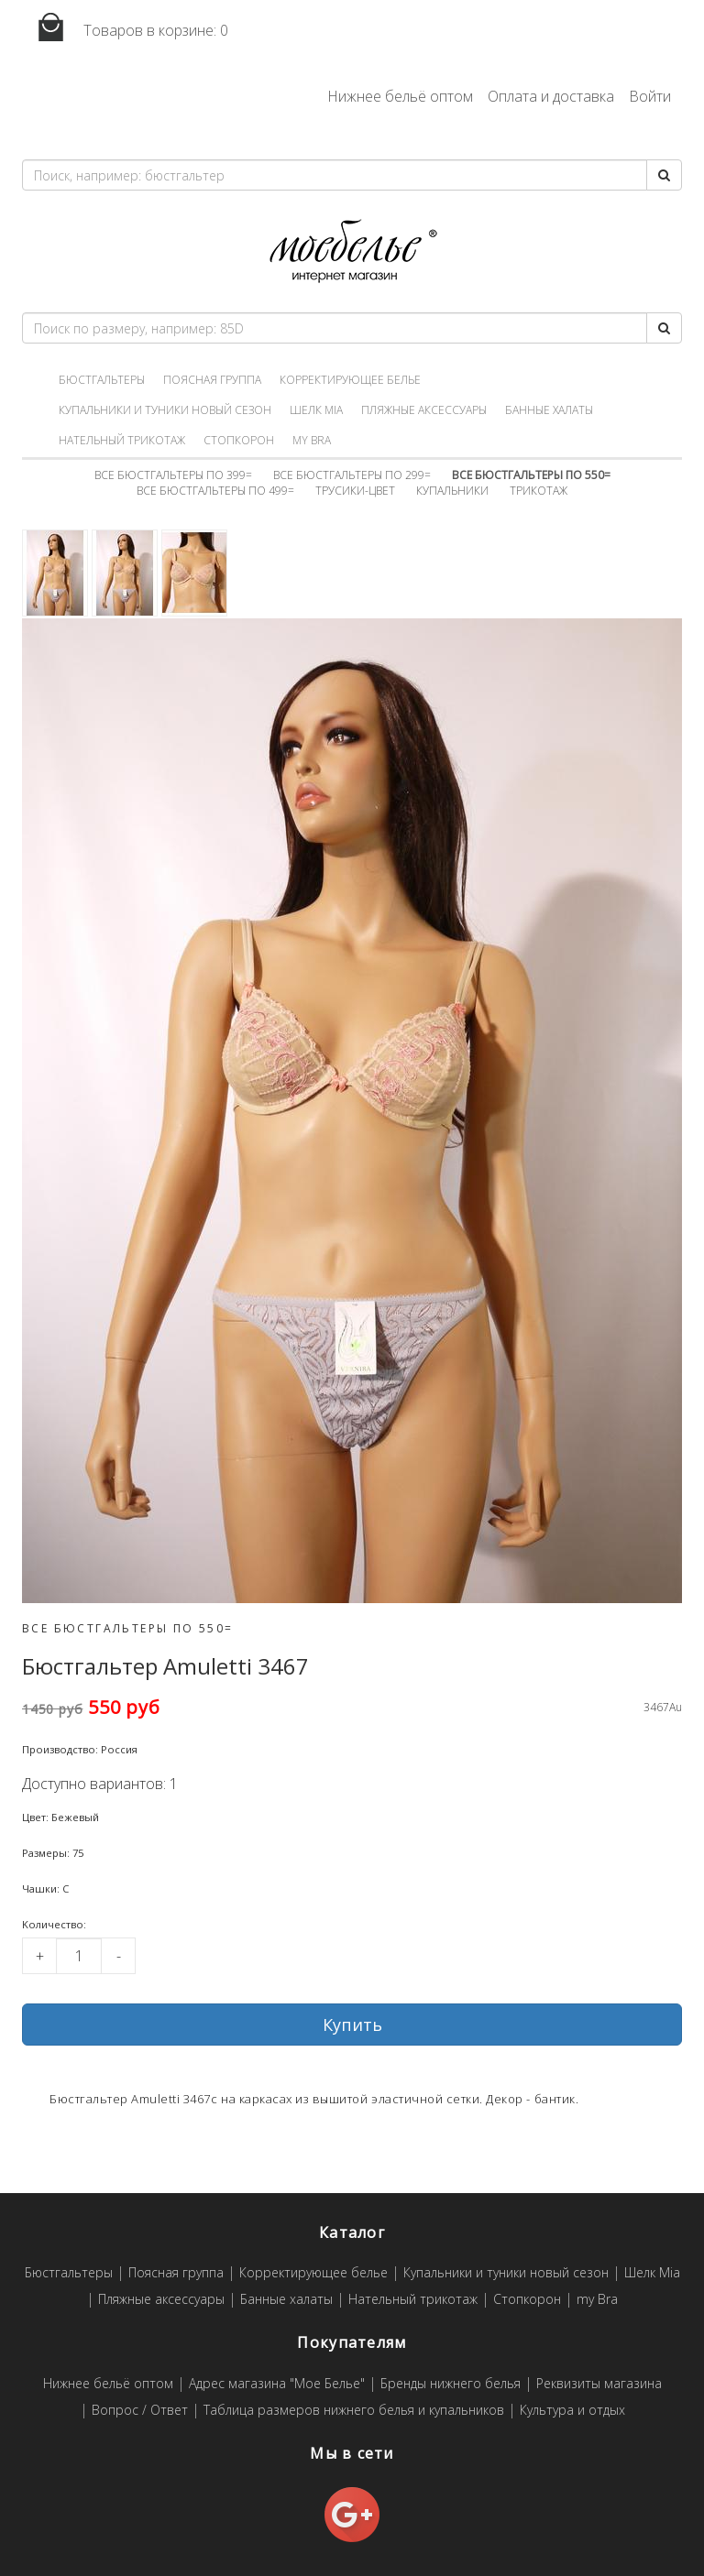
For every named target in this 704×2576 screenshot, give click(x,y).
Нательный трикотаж (122, 440)
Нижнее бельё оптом (400, 96)
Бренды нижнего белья (450, 2384)
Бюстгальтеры (102, 379)
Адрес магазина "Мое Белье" (277, 2384)
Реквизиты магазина (599, 2384)
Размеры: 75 (52, 1853)
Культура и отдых (572, 2410)
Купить (352, 2025)
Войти (650, 96)
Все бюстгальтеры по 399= (173, 475)
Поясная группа (212, 379)
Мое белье (352, 251)
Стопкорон (239, 440)
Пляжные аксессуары (424, 410)
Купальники (452, 490)
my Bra (311, 440)
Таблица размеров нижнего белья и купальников (354, 2410)
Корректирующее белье (350, 379)
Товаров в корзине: (125, 28)
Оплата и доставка (551, 96)
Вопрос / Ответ (140, 2410)
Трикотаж (538, 490)
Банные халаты (549, 410)
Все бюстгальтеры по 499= (215, 490)
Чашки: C (45, 1888)
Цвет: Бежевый (60, 1817)
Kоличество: (54, 1924)
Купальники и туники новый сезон (165, 410)
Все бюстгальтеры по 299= (352, 475)
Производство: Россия (80, 1749)
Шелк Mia (316, 410)
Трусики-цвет (355, 490)
